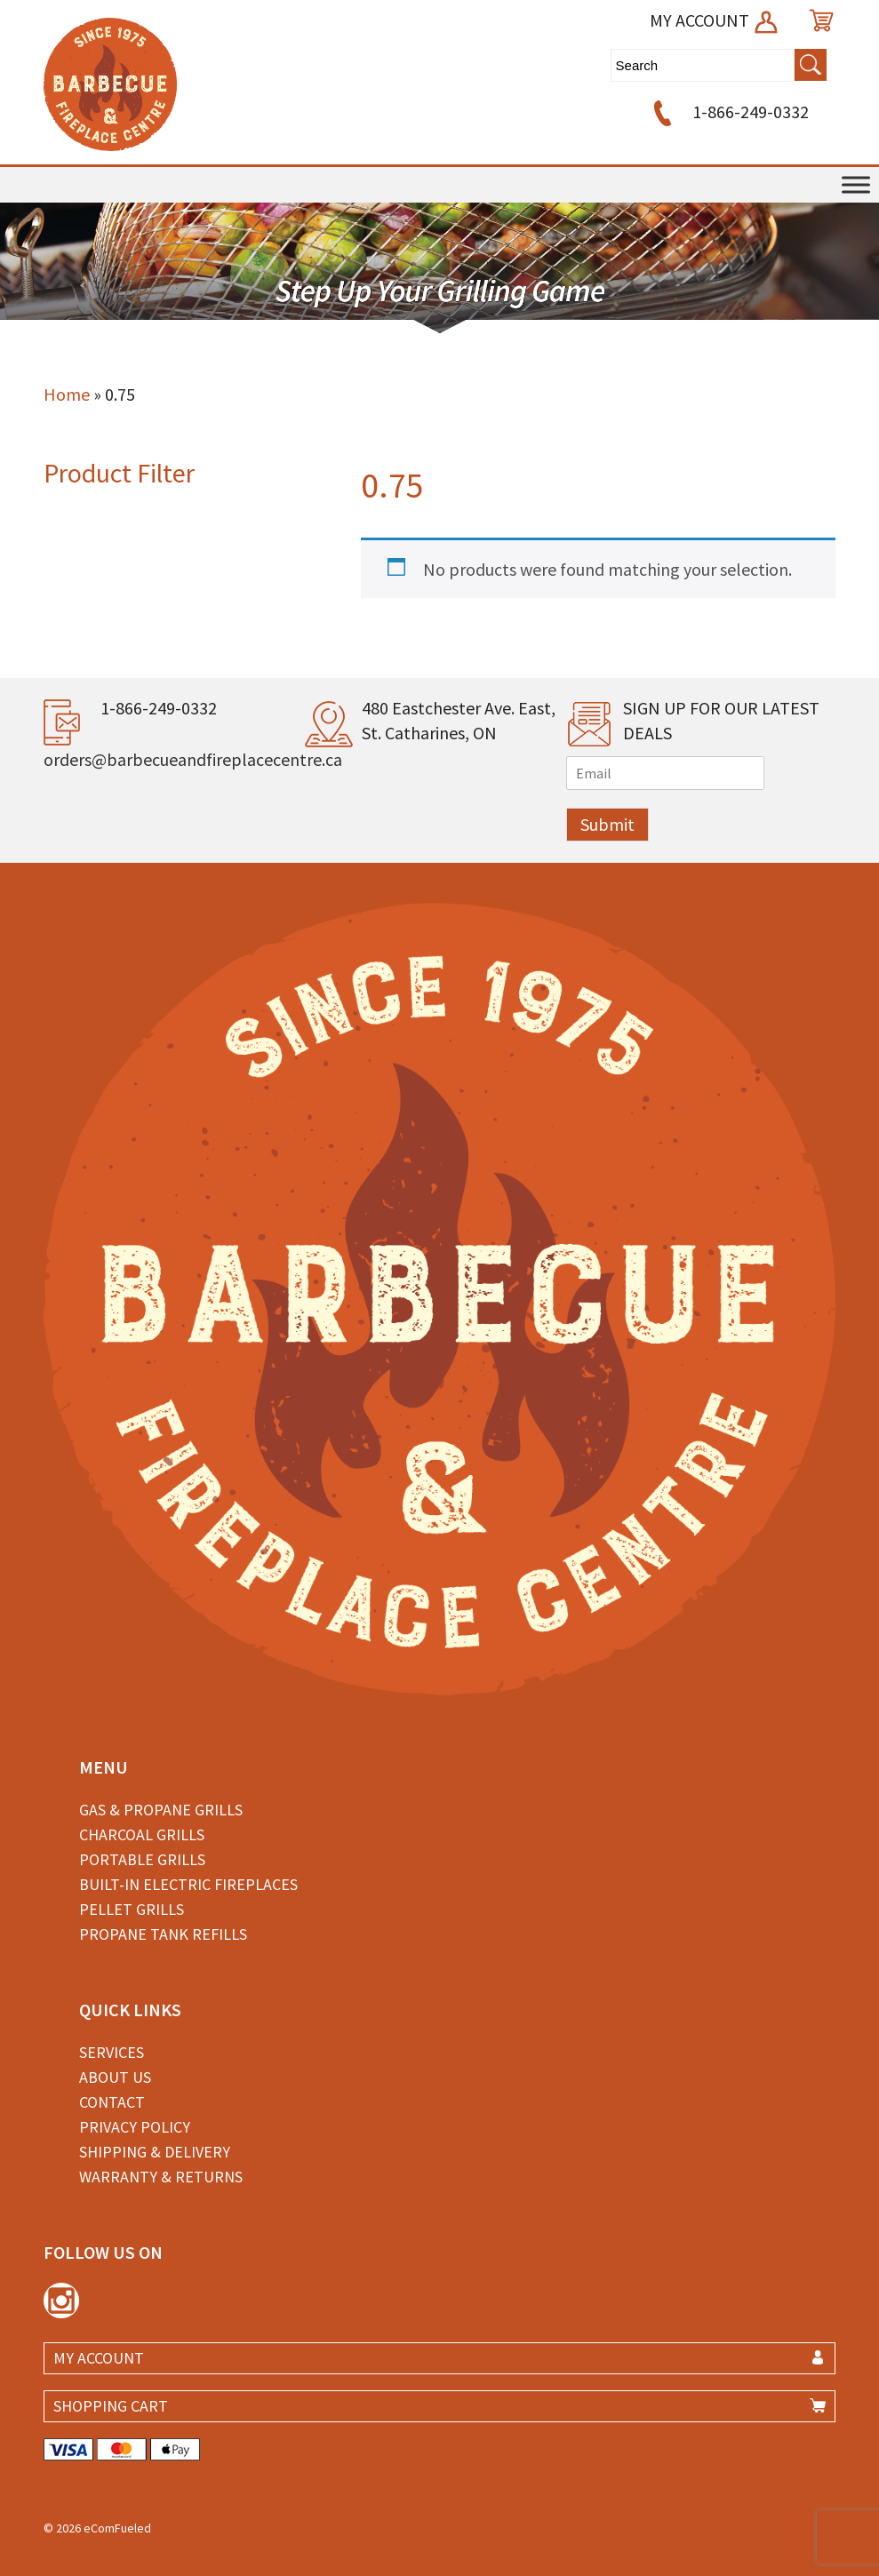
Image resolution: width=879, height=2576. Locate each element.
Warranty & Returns (161, 2176)
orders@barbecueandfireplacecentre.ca (193, 759)
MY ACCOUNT (715, 20)
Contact (112, 2102)
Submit (607, 824)
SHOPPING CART (110, 2406)
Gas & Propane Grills (161, 1809)
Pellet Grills (131, 1909)
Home (67, 394)
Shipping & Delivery (154, 2151)
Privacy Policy (134, 2127)
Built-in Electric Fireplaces (188, 1884)
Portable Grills (142, 1859)
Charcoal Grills (141, 1834)
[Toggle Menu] (856, 184)
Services (111, 2052)
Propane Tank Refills (163, 1934)
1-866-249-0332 (728, 111)
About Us (115, 2077)
